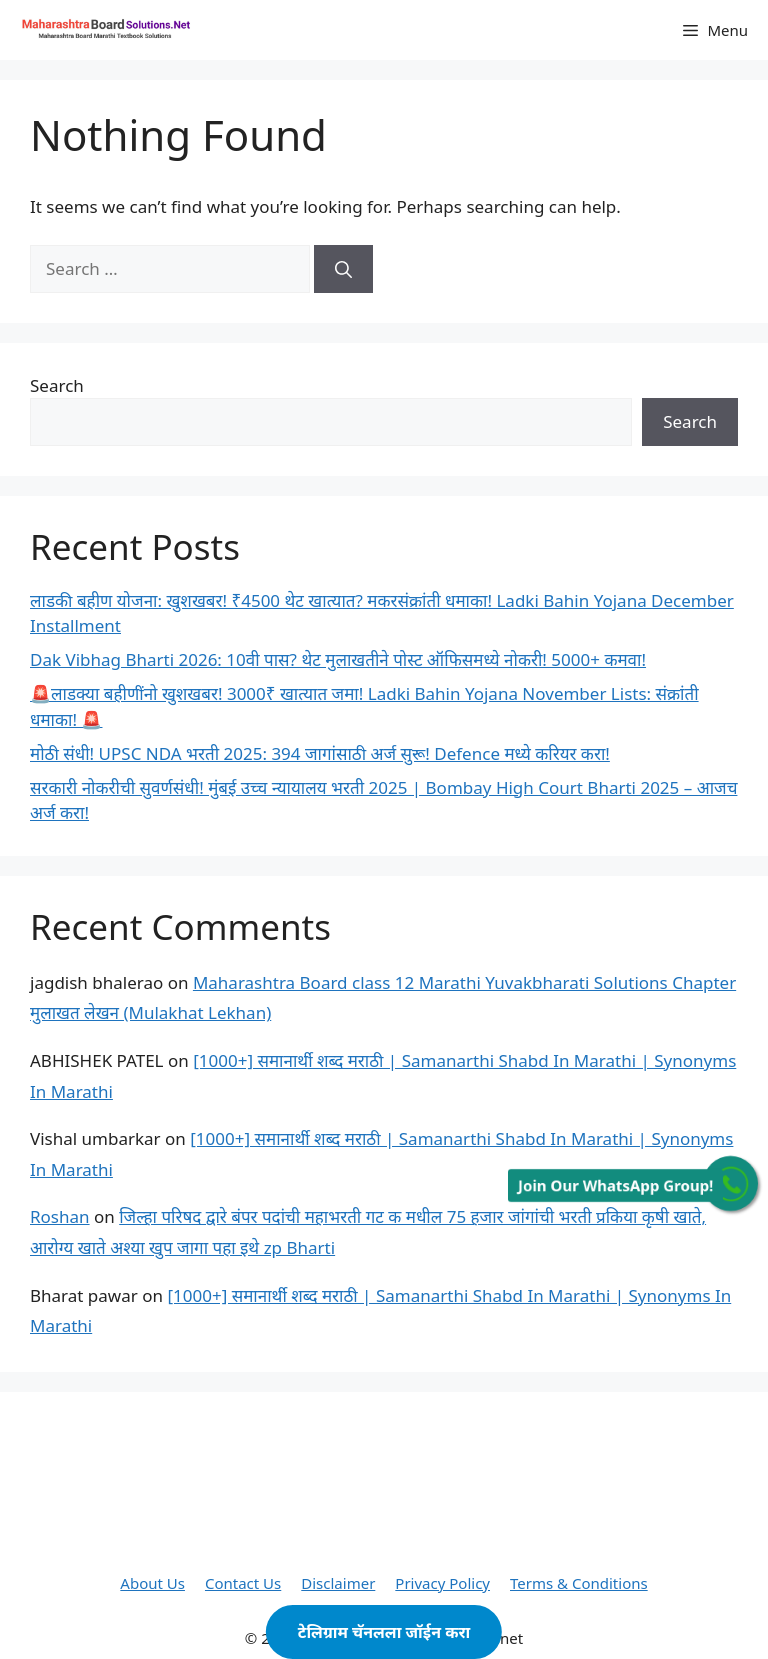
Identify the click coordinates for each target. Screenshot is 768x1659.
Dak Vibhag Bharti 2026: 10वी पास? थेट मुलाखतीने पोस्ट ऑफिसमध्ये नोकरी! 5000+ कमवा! (338, 659)
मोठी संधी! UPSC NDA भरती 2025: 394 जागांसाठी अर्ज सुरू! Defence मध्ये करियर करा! (320, 753)
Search (57, 385)
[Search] (343, 269)
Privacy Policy (442, 1583)
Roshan (60, 1216)
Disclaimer (338, 1583)
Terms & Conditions (579, 1583)
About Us (152, 1583)
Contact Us (243, 1583)
